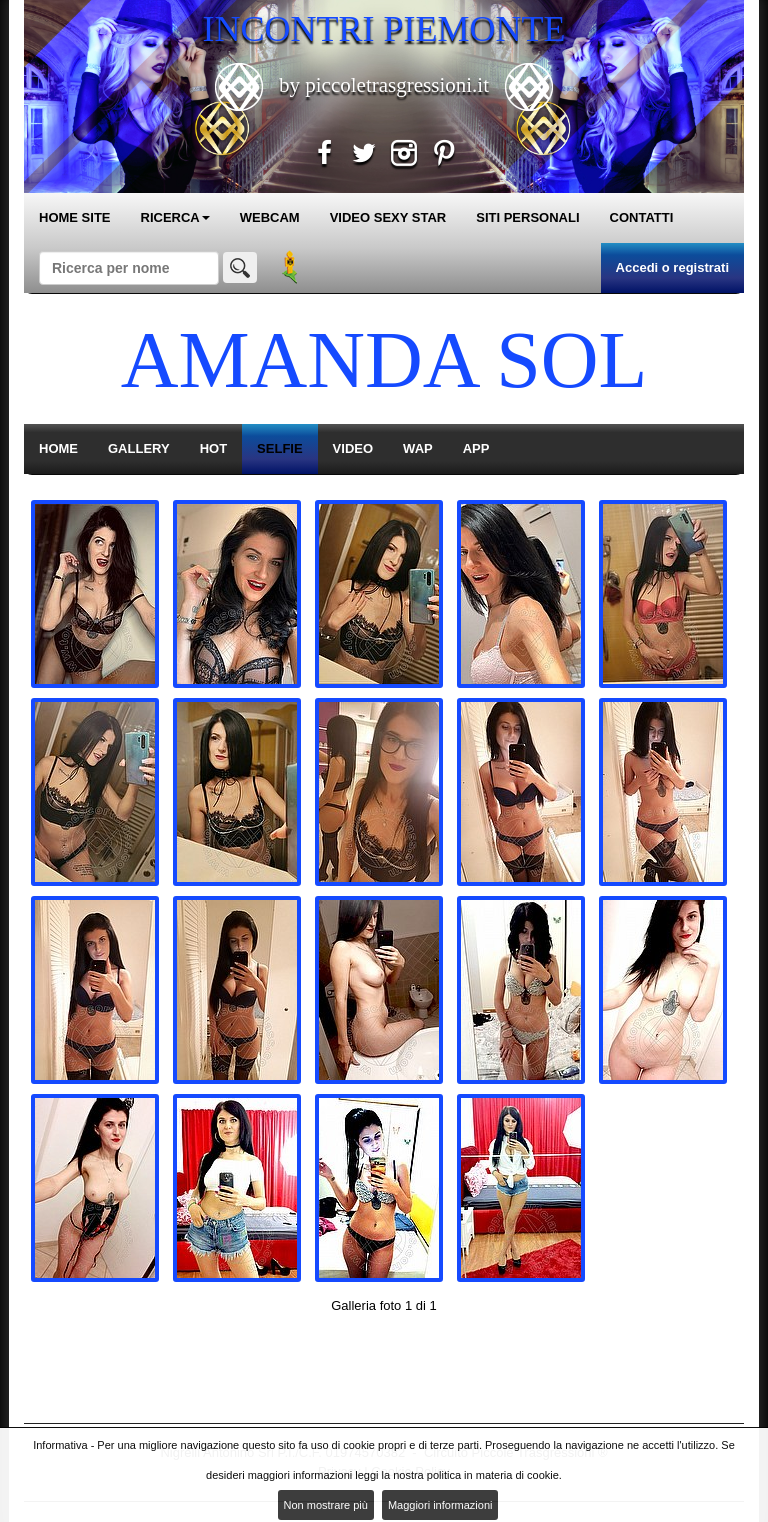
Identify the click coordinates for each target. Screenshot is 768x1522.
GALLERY (139, 448)
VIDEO (353, 448)
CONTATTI (642, 217)
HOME (58, 448)
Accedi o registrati (672, 267)
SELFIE (280, 448)
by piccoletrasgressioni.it (384, 85)
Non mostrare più (326, 1505)
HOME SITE (75, 217)
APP (476, 448)
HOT (213, 448)
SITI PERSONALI (527, 217)
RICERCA (175, 217)
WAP (418, 448)
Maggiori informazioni (440, 1505)
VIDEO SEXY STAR (388, 217)
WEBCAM (270, 217)
